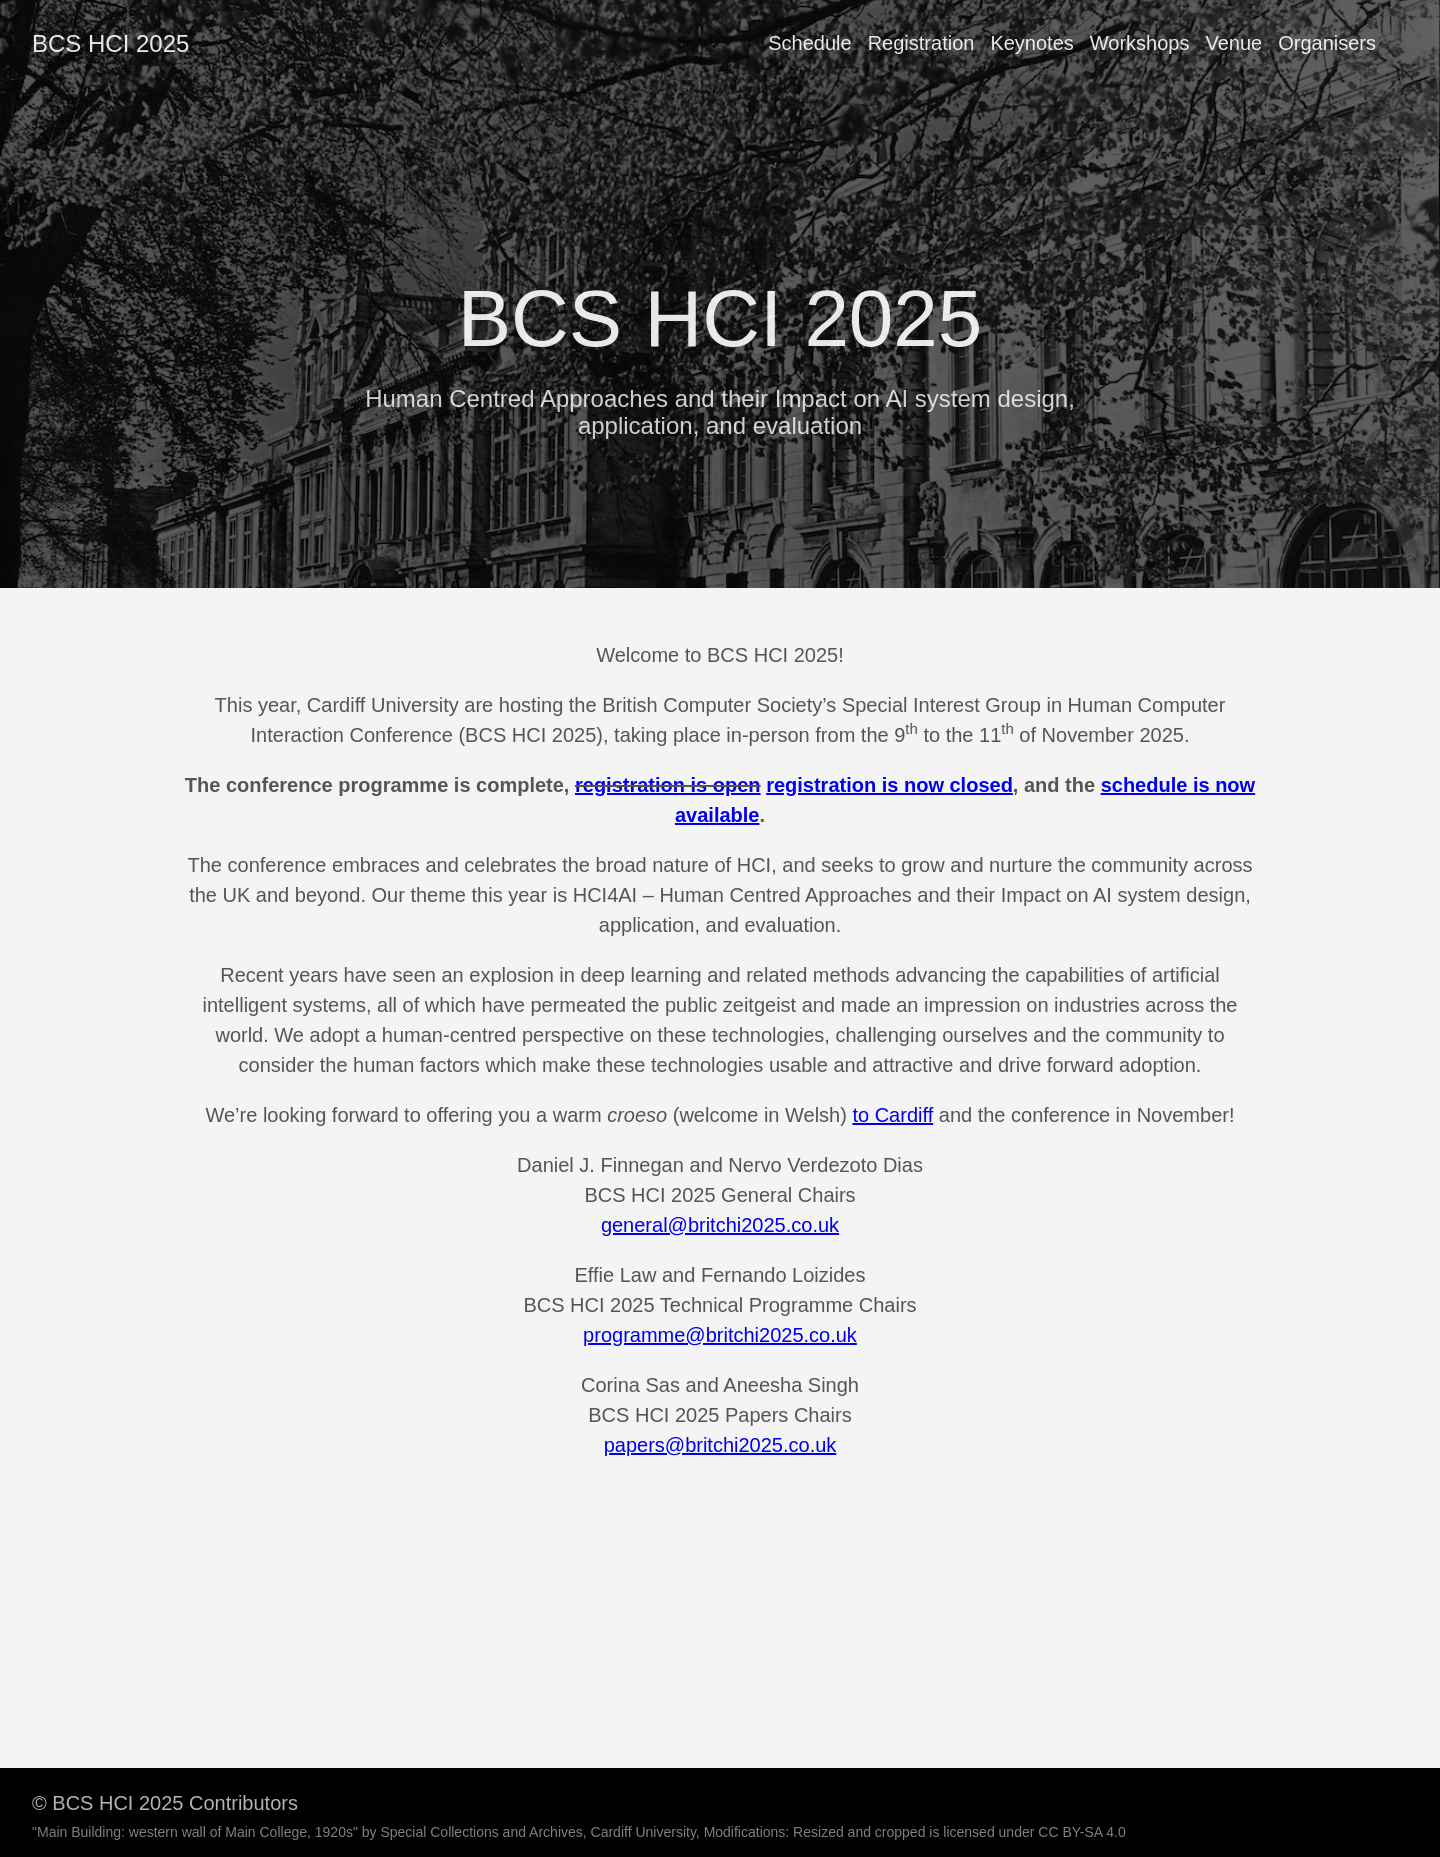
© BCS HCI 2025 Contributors (165, 1803)
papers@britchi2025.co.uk (720, 1445)
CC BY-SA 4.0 (1081, 1832)
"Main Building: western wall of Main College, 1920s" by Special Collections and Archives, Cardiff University (364, 1832)
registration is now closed (889, 785)
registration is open (668, 785)
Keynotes (1031, 43)
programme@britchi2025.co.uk (720, 1335)
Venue (1233, 43)
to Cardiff (892, 1115)
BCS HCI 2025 (110, 43)
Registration (921, 43)
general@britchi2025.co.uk (720, 1225)
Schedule (809, 43)
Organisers (1327, 43)
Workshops (1140, 43)
